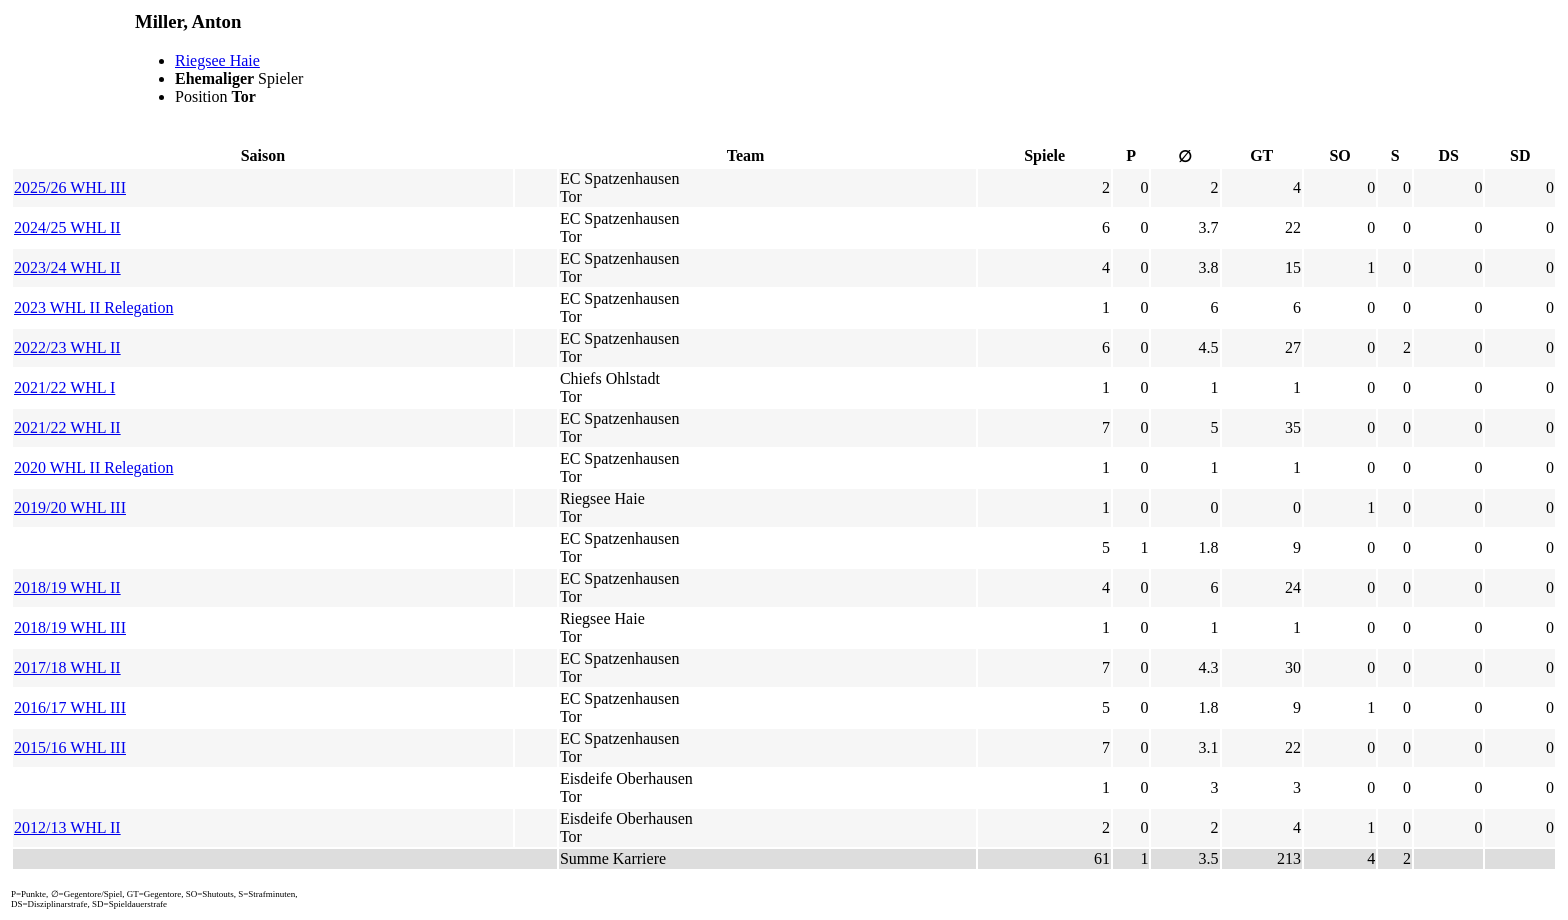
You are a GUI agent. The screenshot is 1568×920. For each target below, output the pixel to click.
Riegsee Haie (217, 60)
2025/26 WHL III (70, 187)
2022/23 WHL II (67, 347)
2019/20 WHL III (70, 507)
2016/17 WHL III (70, 707)
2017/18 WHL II (67, 667)
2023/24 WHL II (67, 267)
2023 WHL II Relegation (94, 307)
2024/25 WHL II (67, 227)
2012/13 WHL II (67, 827)
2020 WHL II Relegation (94, 467)
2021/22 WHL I (64, 387)
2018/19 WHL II (67, 587)
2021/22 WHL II (67, 427)
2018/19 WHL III (70, 627)
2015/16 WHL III (70, 747)
